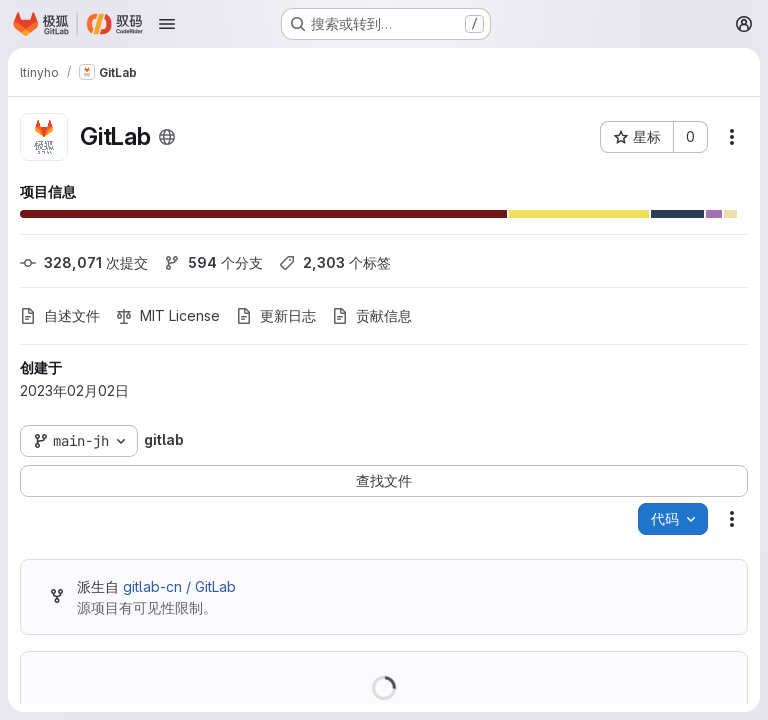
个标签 (335, 262)
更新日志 (276, 315)
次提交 (84, 262)
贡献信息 (372, 315)
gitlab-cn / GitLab (179, 586)
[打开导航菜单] (167, 24)
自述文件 (60, 315)
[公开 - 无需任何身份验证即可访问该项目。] (167, 137)
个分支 (213, 262)
